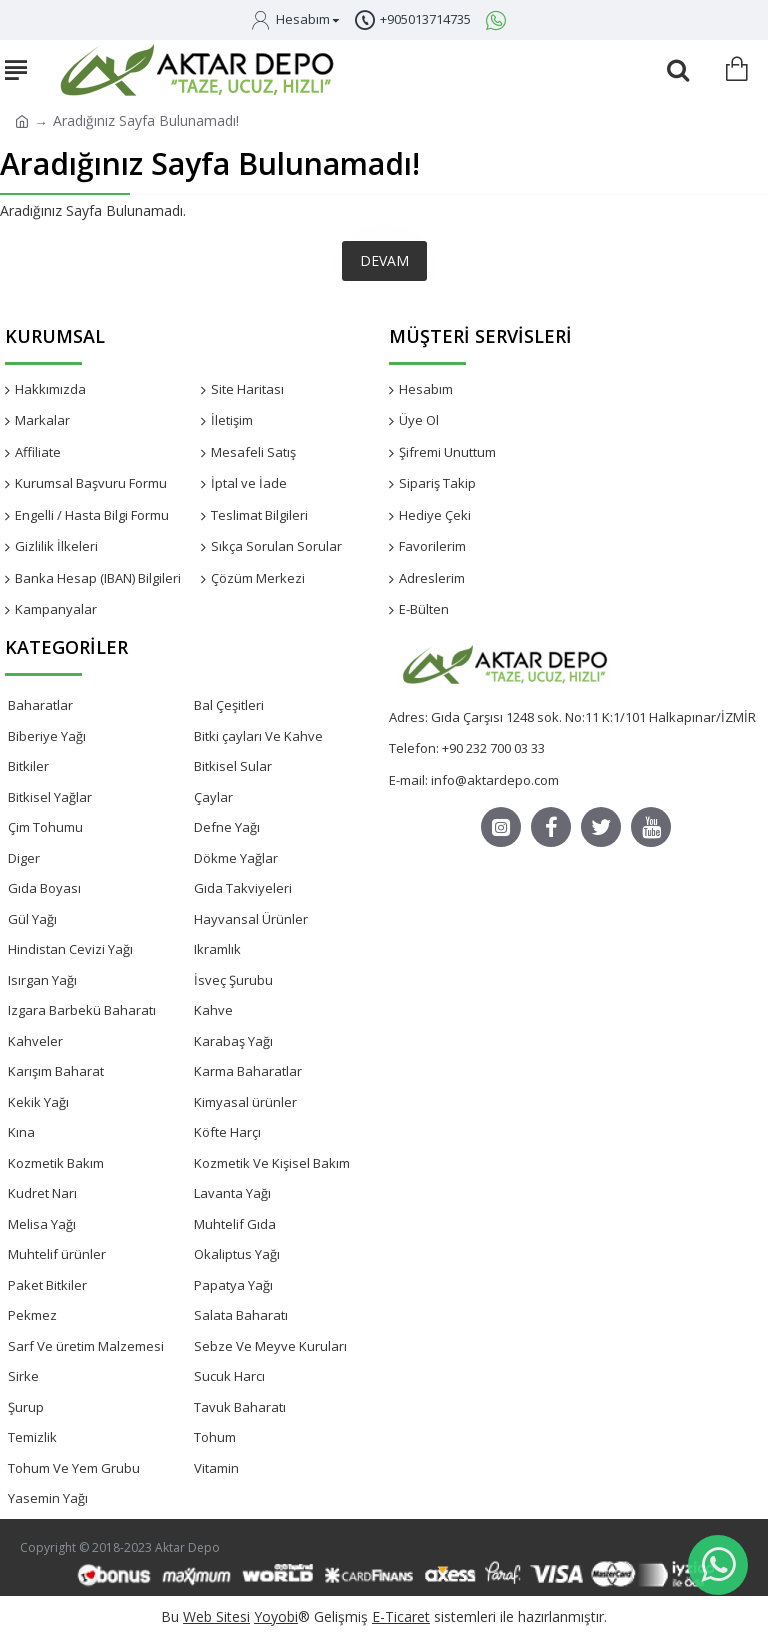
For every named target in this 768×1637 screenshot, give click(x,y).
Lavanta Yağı (232, 1193)
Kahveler (35, 1041)
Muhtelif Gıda (235, 1224)
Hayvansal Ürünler (251, 919)
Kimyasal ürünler (245, 1102)
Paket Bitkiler (47, 1285)
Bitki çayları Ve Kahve (258, 736)
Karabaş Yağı (233, 1041)
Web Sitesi (216, 1616)
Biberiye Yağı (47, 736)
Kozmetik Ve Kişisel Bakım (272, 1163)
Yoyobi (276, 1616)
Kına (21, 1132)
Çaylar (213, 797)
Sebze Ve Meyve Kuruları (270, 1346)
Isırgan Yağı (42, 980)
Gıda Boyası (44, 888)
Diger (24, 858)
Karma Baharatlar (248, 1071)
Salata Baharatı (241, 1315)
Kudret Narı (42, 1193)
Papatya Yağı (233, 1285)
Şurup (26, 1407)
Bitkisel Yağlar (50, 797)
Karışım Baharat (56, 1071)
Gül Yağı (32, 919)
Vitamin (216, 1468)
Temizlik (32, 1437)
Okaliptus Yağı (237, 1254)
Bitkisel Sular (233, 766)
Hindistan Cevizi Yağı (70, 949)
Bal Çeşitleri (229, 705)
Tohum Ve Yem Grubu (74, 1468)
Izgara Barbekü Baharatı (82, 1010)
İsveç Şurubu (233, 980)
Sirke (23, 1376)
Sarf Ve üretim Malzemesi (86, 1346)
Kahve (213, 1010)
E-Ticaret (401, 1616)
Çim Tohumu (45, 827)
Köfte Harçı (227, 1132)
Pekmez (32, 1315)
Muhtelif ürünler (57, 1254)
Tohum (215, 1437)
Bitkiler (28, 766)
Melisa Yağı (42, 1224)
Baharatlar (40, 705)
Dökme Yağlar (236, 858)
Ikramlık (217, 949)
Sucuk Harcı (229, 1376)
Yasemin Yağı (48, 1498)
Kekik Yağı (38, 1102)
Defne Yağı (227, 827)
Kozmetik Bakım (56, 1163)
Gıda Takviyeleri (243, 888)
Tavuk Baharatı (240, 1407)
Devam (384, 260)
